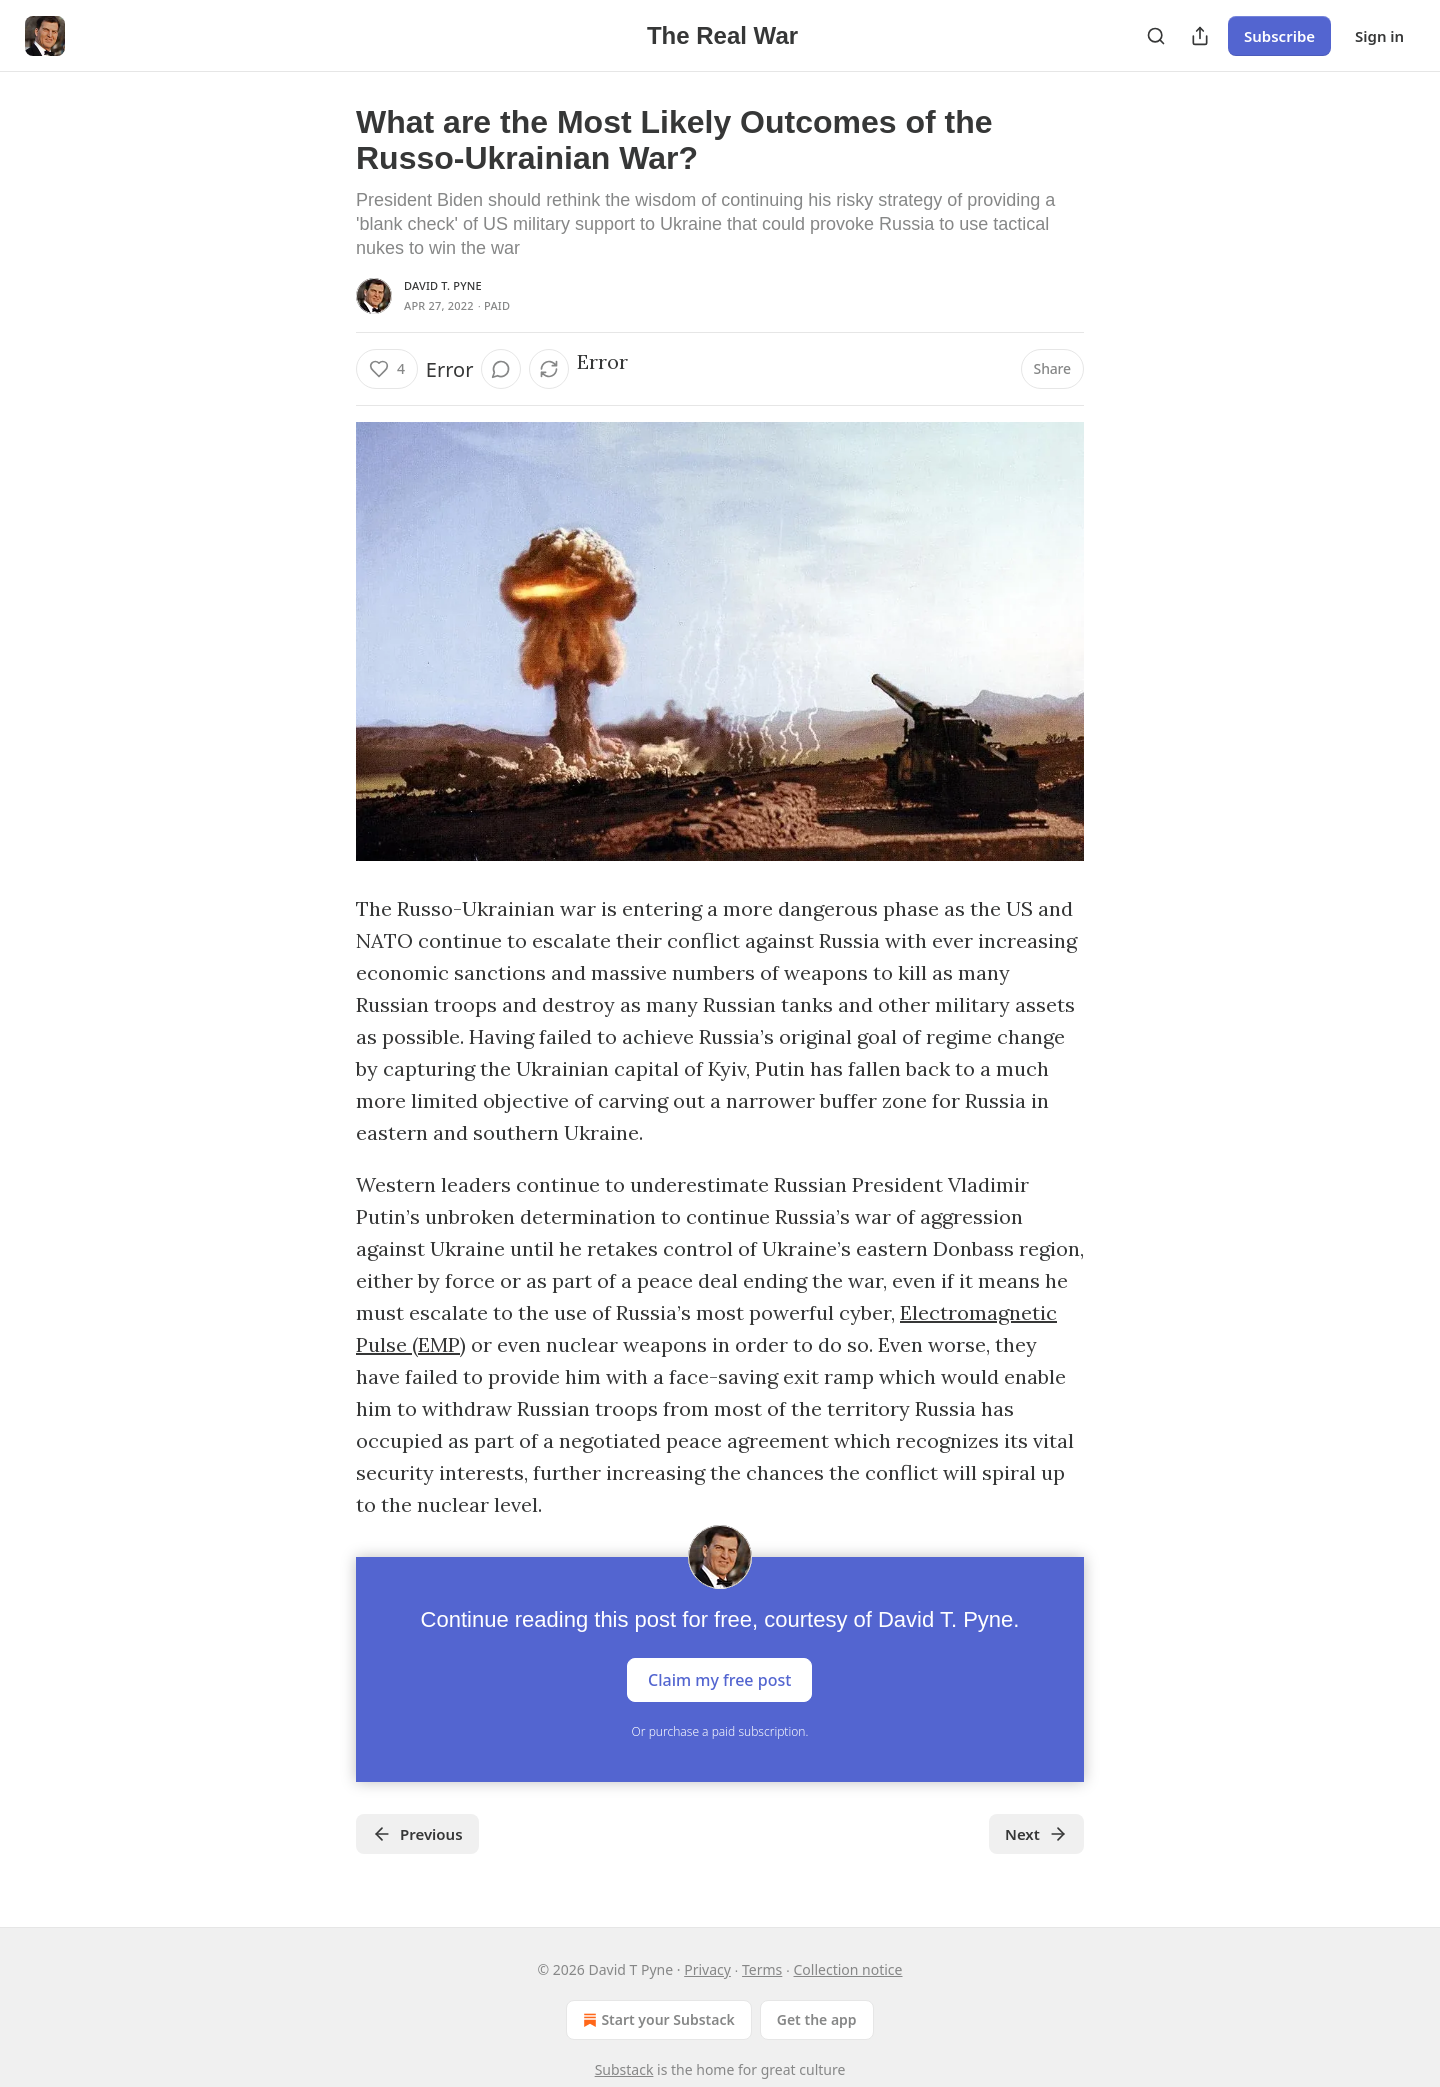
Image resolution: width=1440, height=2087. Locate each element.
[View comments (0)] (501, 369)
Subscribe (1279, 36)
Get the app (817, 2019)
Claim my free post (719, 1680)
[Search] (1156, 36)
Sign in (1379, 36)
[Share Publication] (1200, 36)
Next (1036, 1834)
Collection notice (848, 1969)
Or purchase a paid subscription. (720, 1731)
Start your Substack (656, 2020)
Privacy (707, 1969)
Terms (762, 1969)
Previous (417, 1834)
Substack (624, 2069)
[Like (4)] (387, 369)
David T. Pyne (443, 285)
